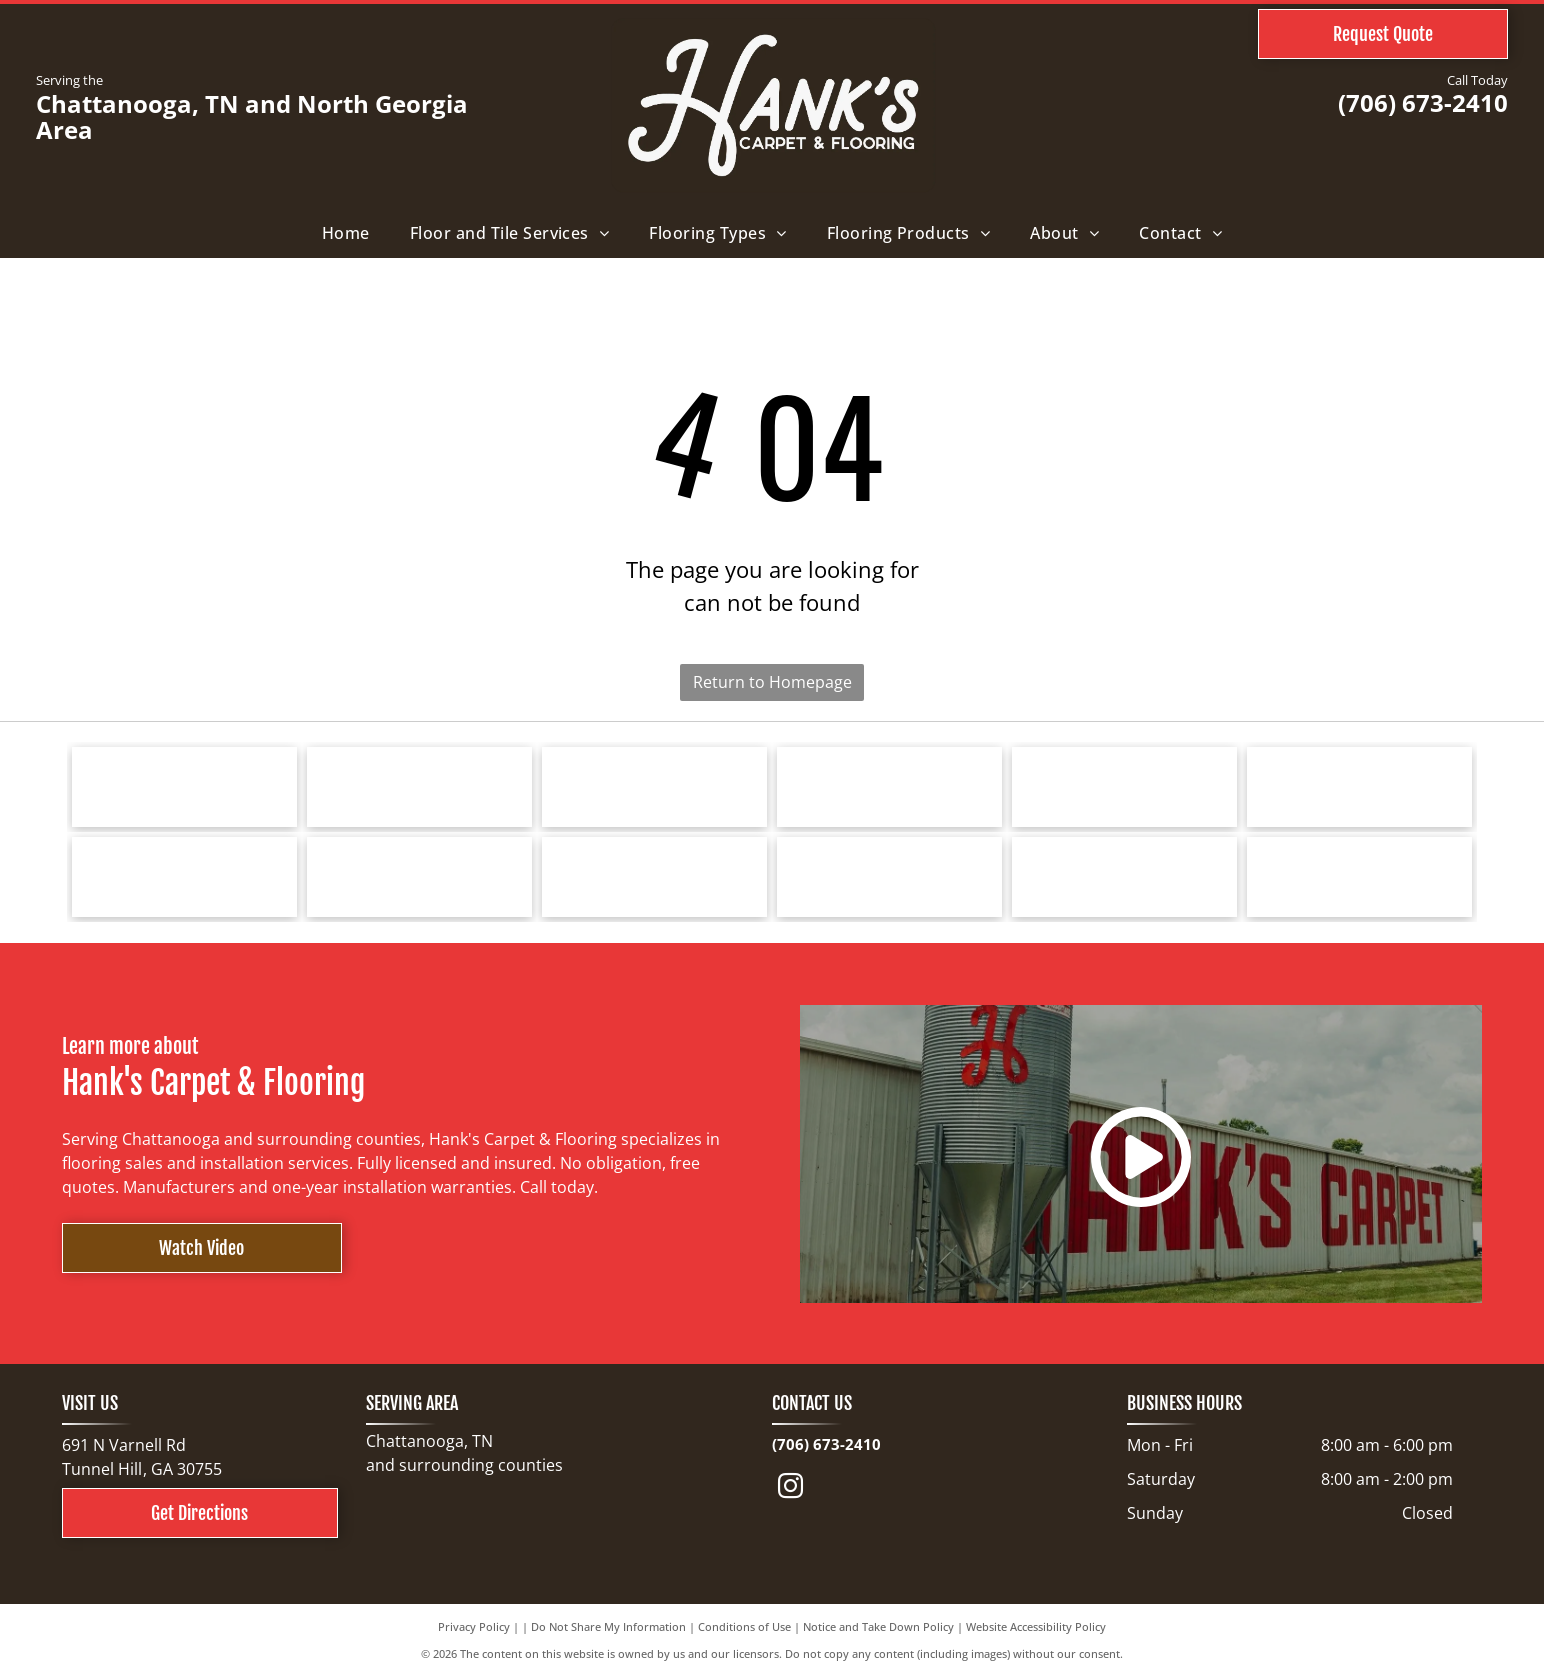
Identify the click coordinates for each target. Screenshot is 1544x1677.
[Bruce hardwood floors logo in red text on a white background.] (419, 787)
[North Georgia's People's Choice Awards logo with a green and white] (1359, 877)
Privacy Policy (474, 1626)
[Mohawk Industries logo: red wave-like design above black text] (1124, 787)
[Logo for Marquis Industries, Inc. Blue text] (1359, 787)
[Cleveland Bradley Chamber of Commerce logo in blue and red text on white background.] (889, 877)
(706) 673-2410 (1423, 102)
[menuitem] (346, 233)
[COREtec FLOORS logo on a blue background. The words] (654, 877)
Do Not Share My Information (608, 1626)
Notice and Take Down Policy (878, 1626)
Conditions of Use (744, 1626)
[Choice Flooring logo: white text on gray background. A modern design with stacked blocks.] (1124, 877)
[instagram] (791, 1489)
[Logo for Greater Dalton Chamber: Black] (419, 877)
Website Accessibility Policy (1036, 1626)
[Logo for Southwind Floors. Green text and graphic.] (654, 787)
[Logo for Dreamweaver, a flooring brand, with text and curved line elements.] (184, 877)
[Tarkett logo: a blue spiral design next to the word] (184, 787)
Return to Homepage (772, 682)
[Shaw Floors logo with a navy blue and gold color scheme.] (889, 787)
